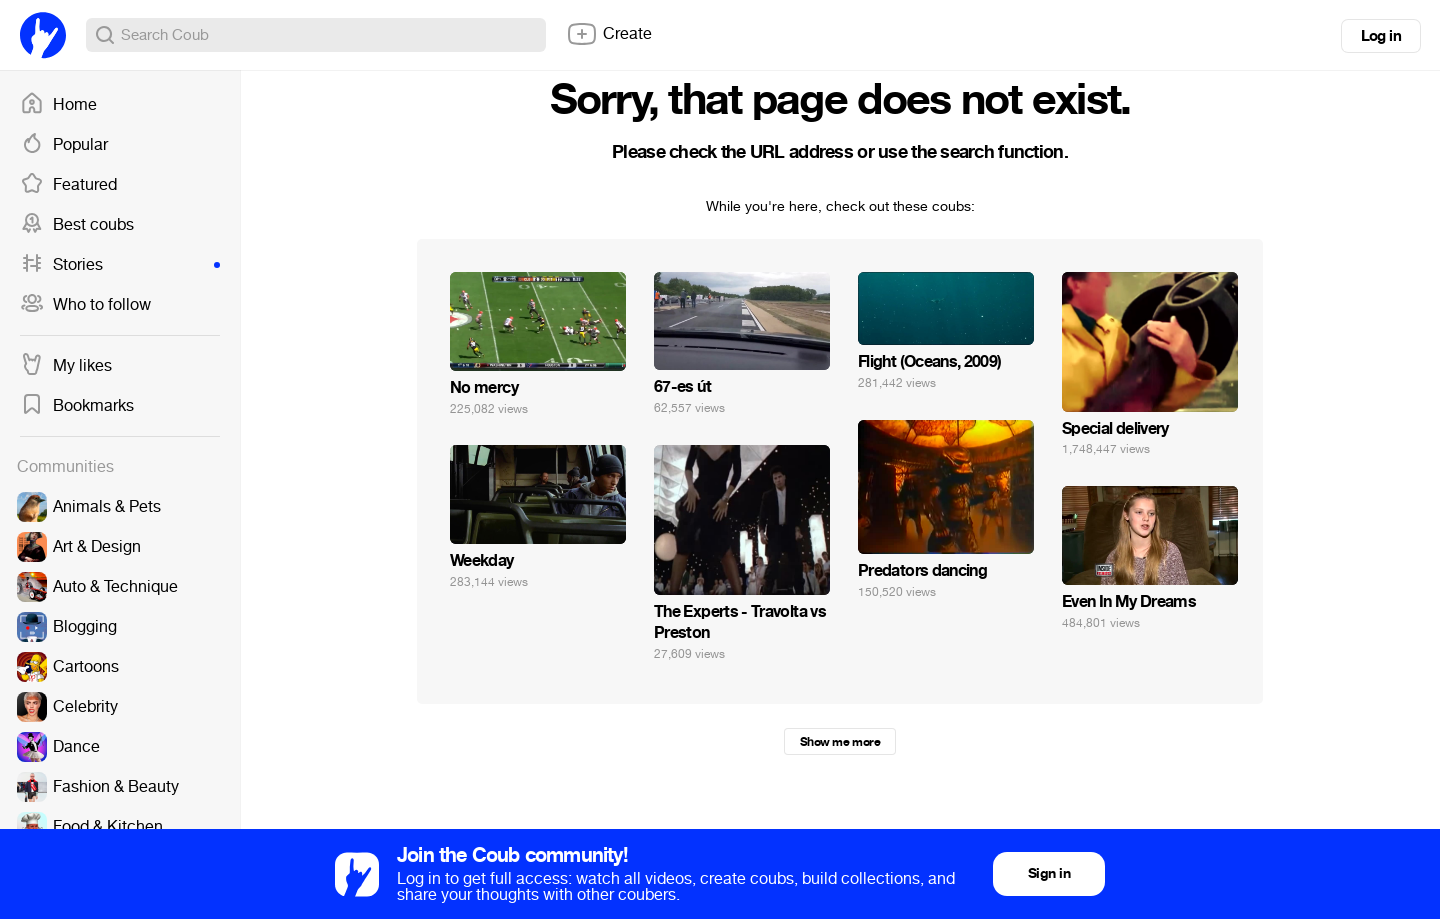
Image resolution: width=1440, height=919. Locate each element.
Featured (68, 185)
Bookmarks (77, 406)
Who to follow (85, 305)
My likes (66, 366)
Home (58, 105)
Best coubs (77, 225)
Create (609, 34)
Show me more (840, 742)
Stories (120, 265)
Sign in (1049, 873)
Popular (64, 145)
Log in (1381, 36)
